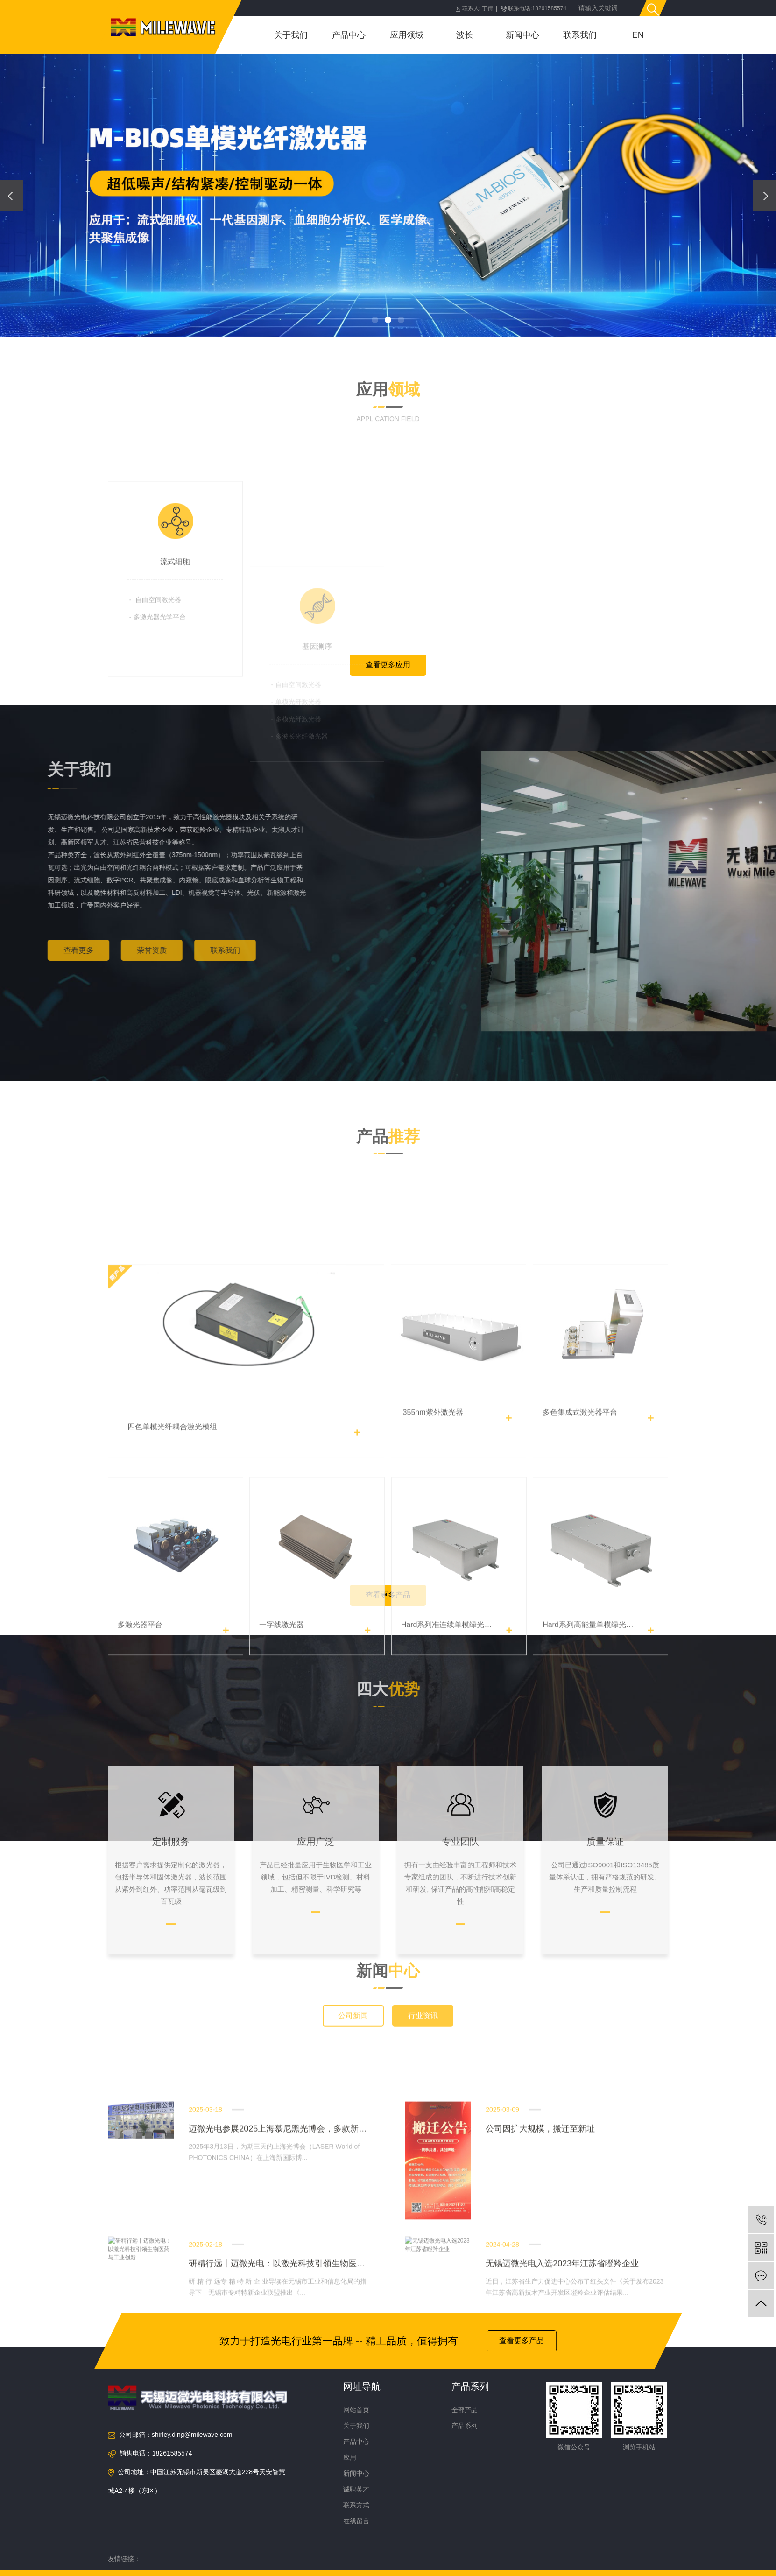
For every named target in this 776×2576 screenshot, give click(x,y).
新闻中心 (522, 35)
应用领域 (406, 35)
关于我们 (291, 35)
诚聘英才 (356, 2489)
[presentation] (11, 195)
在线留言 (356, 2521)
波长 (464, 35)
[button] (375, 320)
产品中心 (349, 35)
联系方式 (356, 2505)
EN (638, 35)
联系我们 (580, 35)
